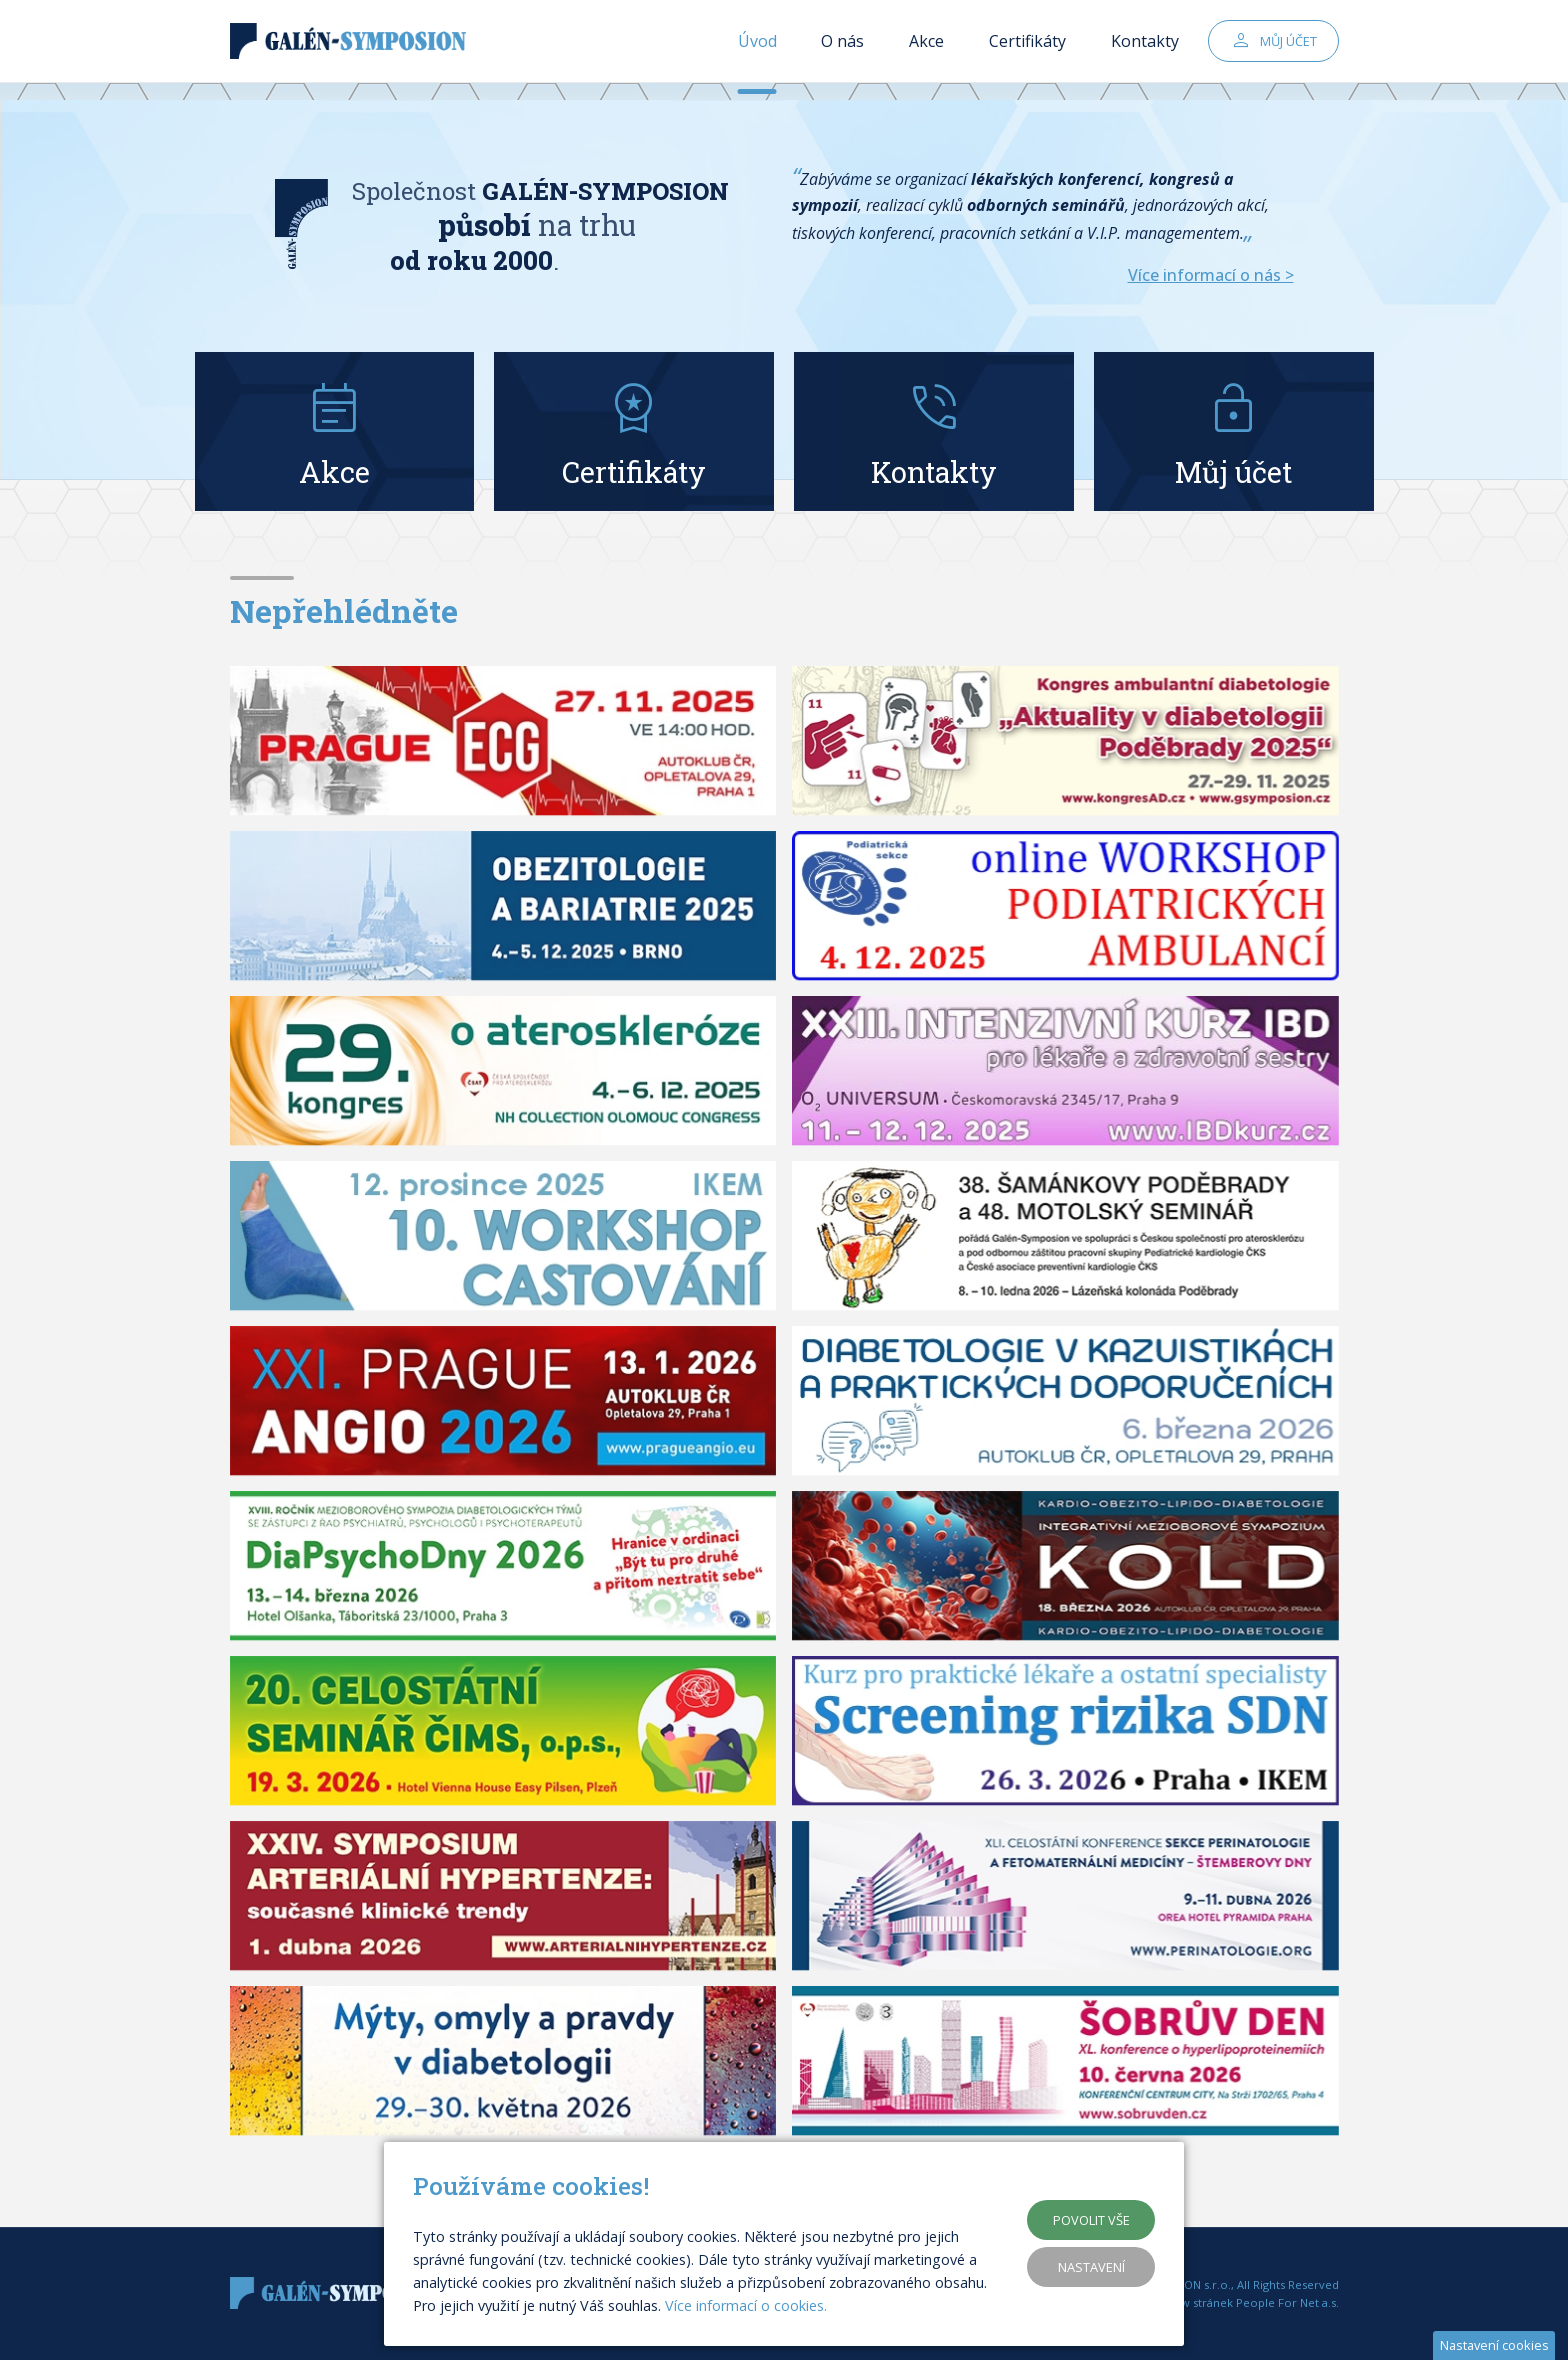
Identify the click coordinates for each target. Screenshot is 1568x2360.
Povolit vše (1091, 2220)
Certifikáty (1027, 50)
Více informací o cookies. (746, 2305)
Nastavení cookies (1494, 2345)
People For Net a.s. (1287, 2302)
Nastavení (1091, 2267)
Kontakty (1145, 50)
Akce (926, 50)
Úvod (757, 50)
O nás (842, 50)
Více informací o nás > (1211, 275)
